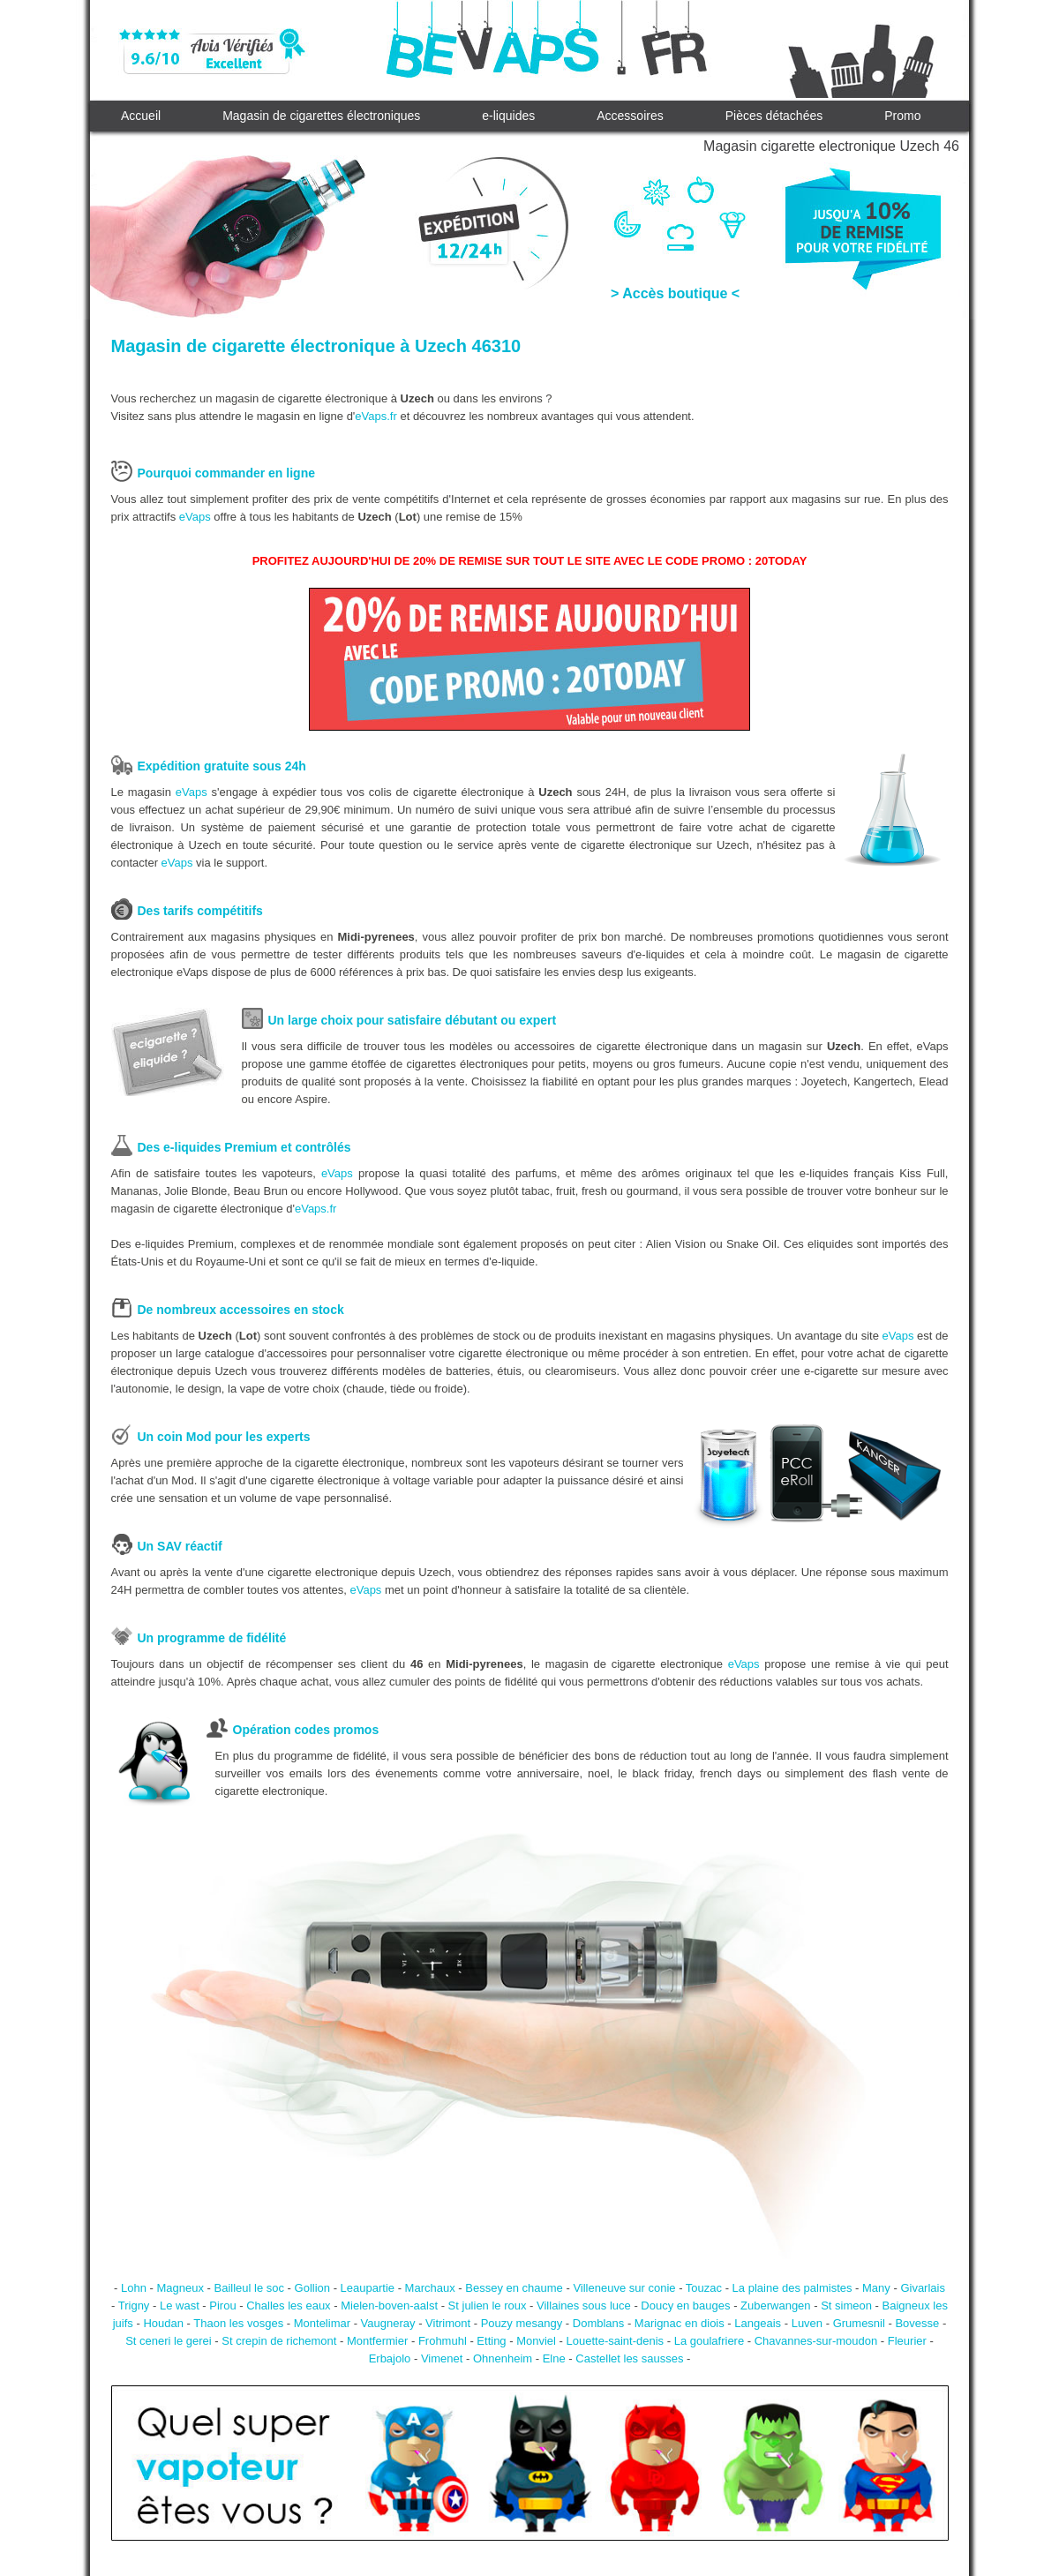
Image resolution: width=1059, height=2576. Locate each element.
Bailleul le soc (249, 2287)
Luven (807, 2323)
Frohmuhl (442, 2340)
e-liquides (508, 116)
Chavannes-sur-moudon (816, 2340)
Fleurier (907, 2340)
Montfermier (377, 2340)
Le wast (179, 2305)
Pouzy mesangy (522, 2323)
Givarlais (922, 2287)
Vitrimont (447, 2323)
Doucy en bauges (685, 2305)
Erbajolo (390, 2358)
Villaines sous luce (584, 2305)
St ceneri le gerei (168, 2340)
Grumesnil (859, 2323)
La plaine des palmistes (792, 2287)
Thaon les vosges (238, 2323)
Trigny (134, 2305)
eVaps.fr (375, 416)
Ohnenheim (502, 2358)
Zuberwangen (775, 2305)
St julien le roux (487, 2305)
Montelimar (322, 2323)
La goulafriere (709, 2340)
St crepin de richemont (279, 2340)
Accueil (141, 116)
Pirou (222, 2305)
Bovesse (917, 2323)
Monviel (536, 2340)
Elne (554, 2358)
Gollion (312, 2287)
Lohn (133, 2287)
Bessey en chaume (514, 2287)
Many (876, 2287)
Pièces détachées (774, 116)
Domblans (599, 2323)
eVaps (195, 516)
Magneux (179, 2287)
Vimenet (441, 2358)
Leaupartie (367, 2287)
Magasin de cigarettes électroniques (321, 116)
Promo (902, 116)
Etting (491, 2340)
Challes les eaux (288, 2305)
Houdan (163, 2323)
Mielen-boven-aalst (389, 2305)
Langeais (757, 2323)
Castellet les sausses (629, 2358)
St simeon (846, 2305)
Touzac (704, 2287)
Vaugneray (388, 2323)
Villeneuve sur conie (624, 2287)
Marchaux (430, 2287)
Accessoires (630, 116)
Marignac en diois (680, 2323)
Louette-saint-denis (616, 2340)
